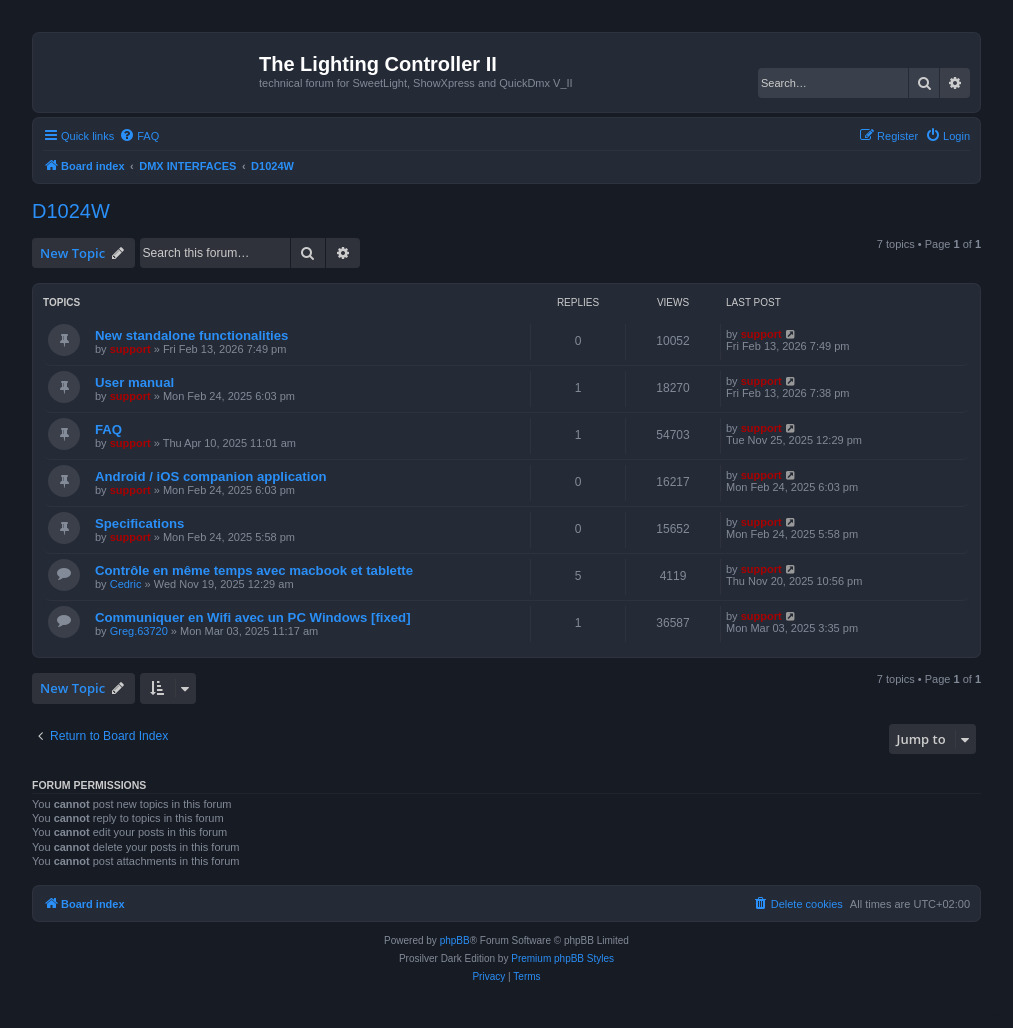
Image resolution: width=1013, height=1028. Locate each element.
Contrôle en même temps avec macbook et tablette (254, 570)
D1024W (71, 211)
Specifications (139, 523)
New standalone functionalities (191, 335)
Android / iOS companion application (211, 476)
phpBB (455, 940)
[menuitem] (139, 136)
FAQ (108, 429)
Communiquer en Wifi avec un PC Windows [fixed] (253, 617)
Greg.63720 (139, 631)
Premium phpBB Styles (562, 958)
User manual (134, 382)
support (130, 349)
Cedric (126, 584)
